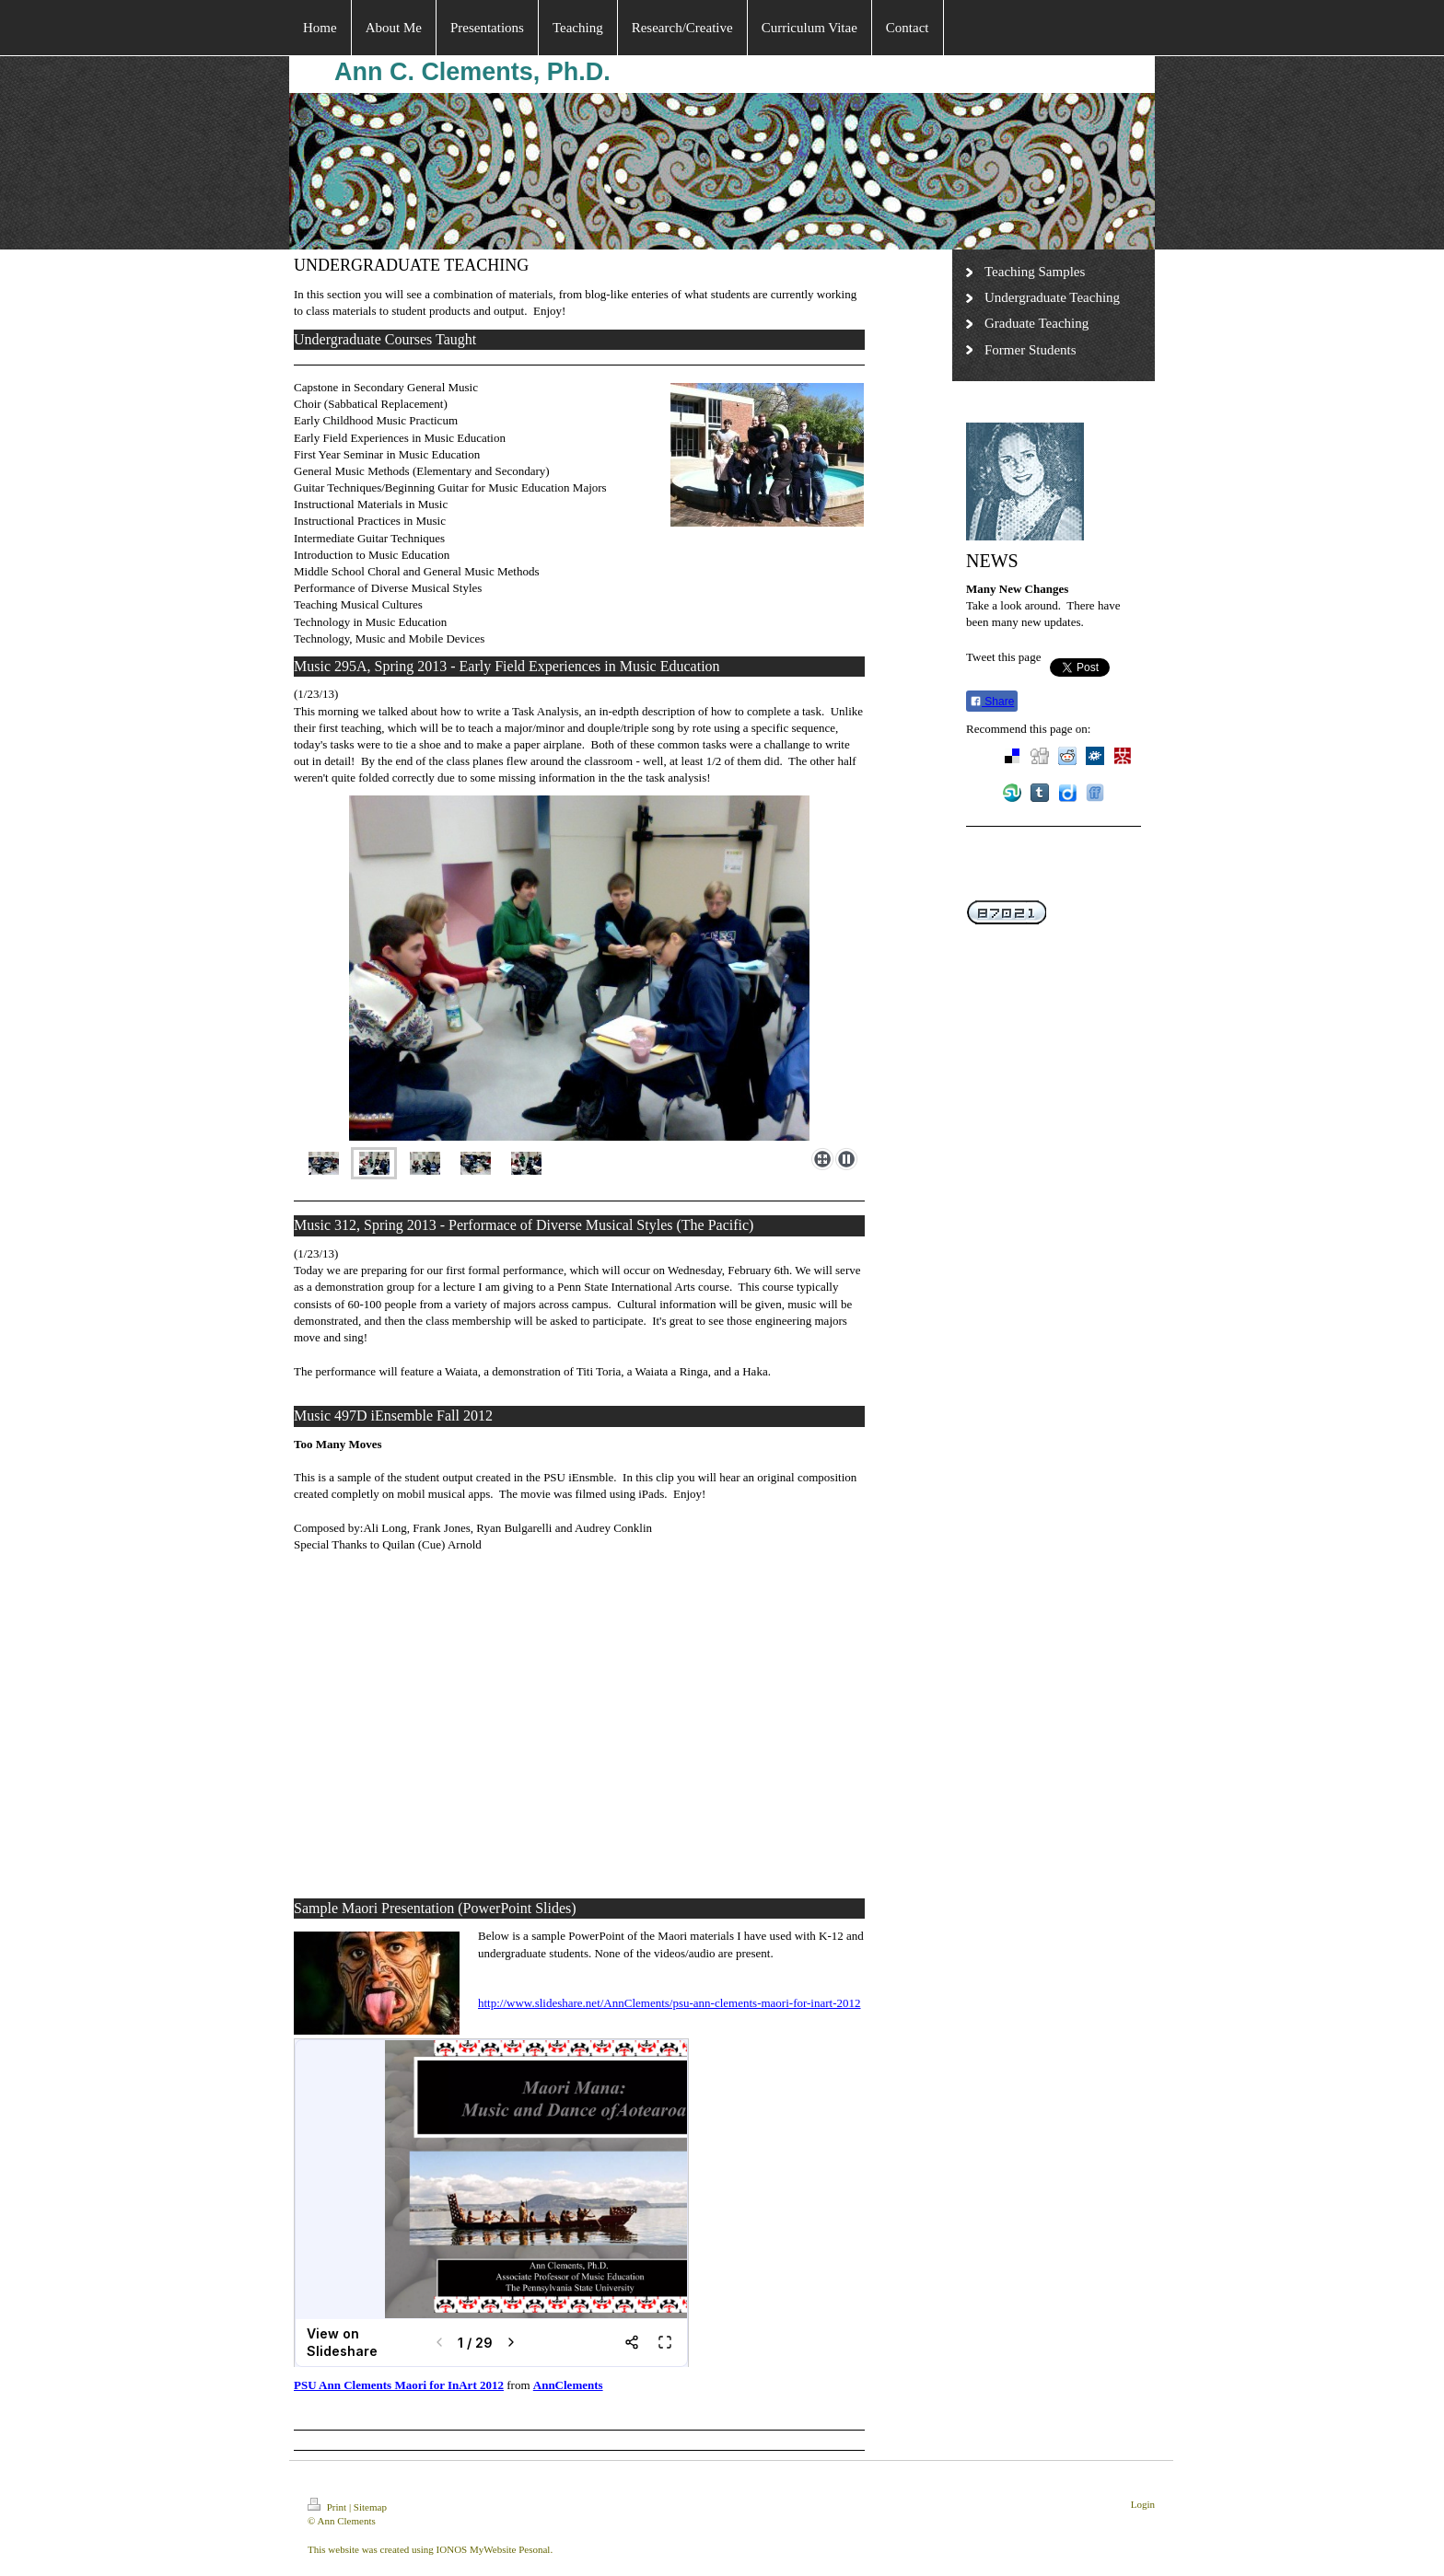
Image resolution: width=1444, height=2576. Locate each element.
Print (328, 2506)
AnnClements (568, 2385)
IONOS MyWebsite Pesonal (494, 2549)
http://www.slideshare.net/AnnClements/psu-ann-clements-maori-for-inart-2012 (669, 2003)
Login (1143, 2504)
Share (992, 701)
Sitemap (370, 2506)
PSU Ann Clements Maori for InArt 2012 (399, 2385)
